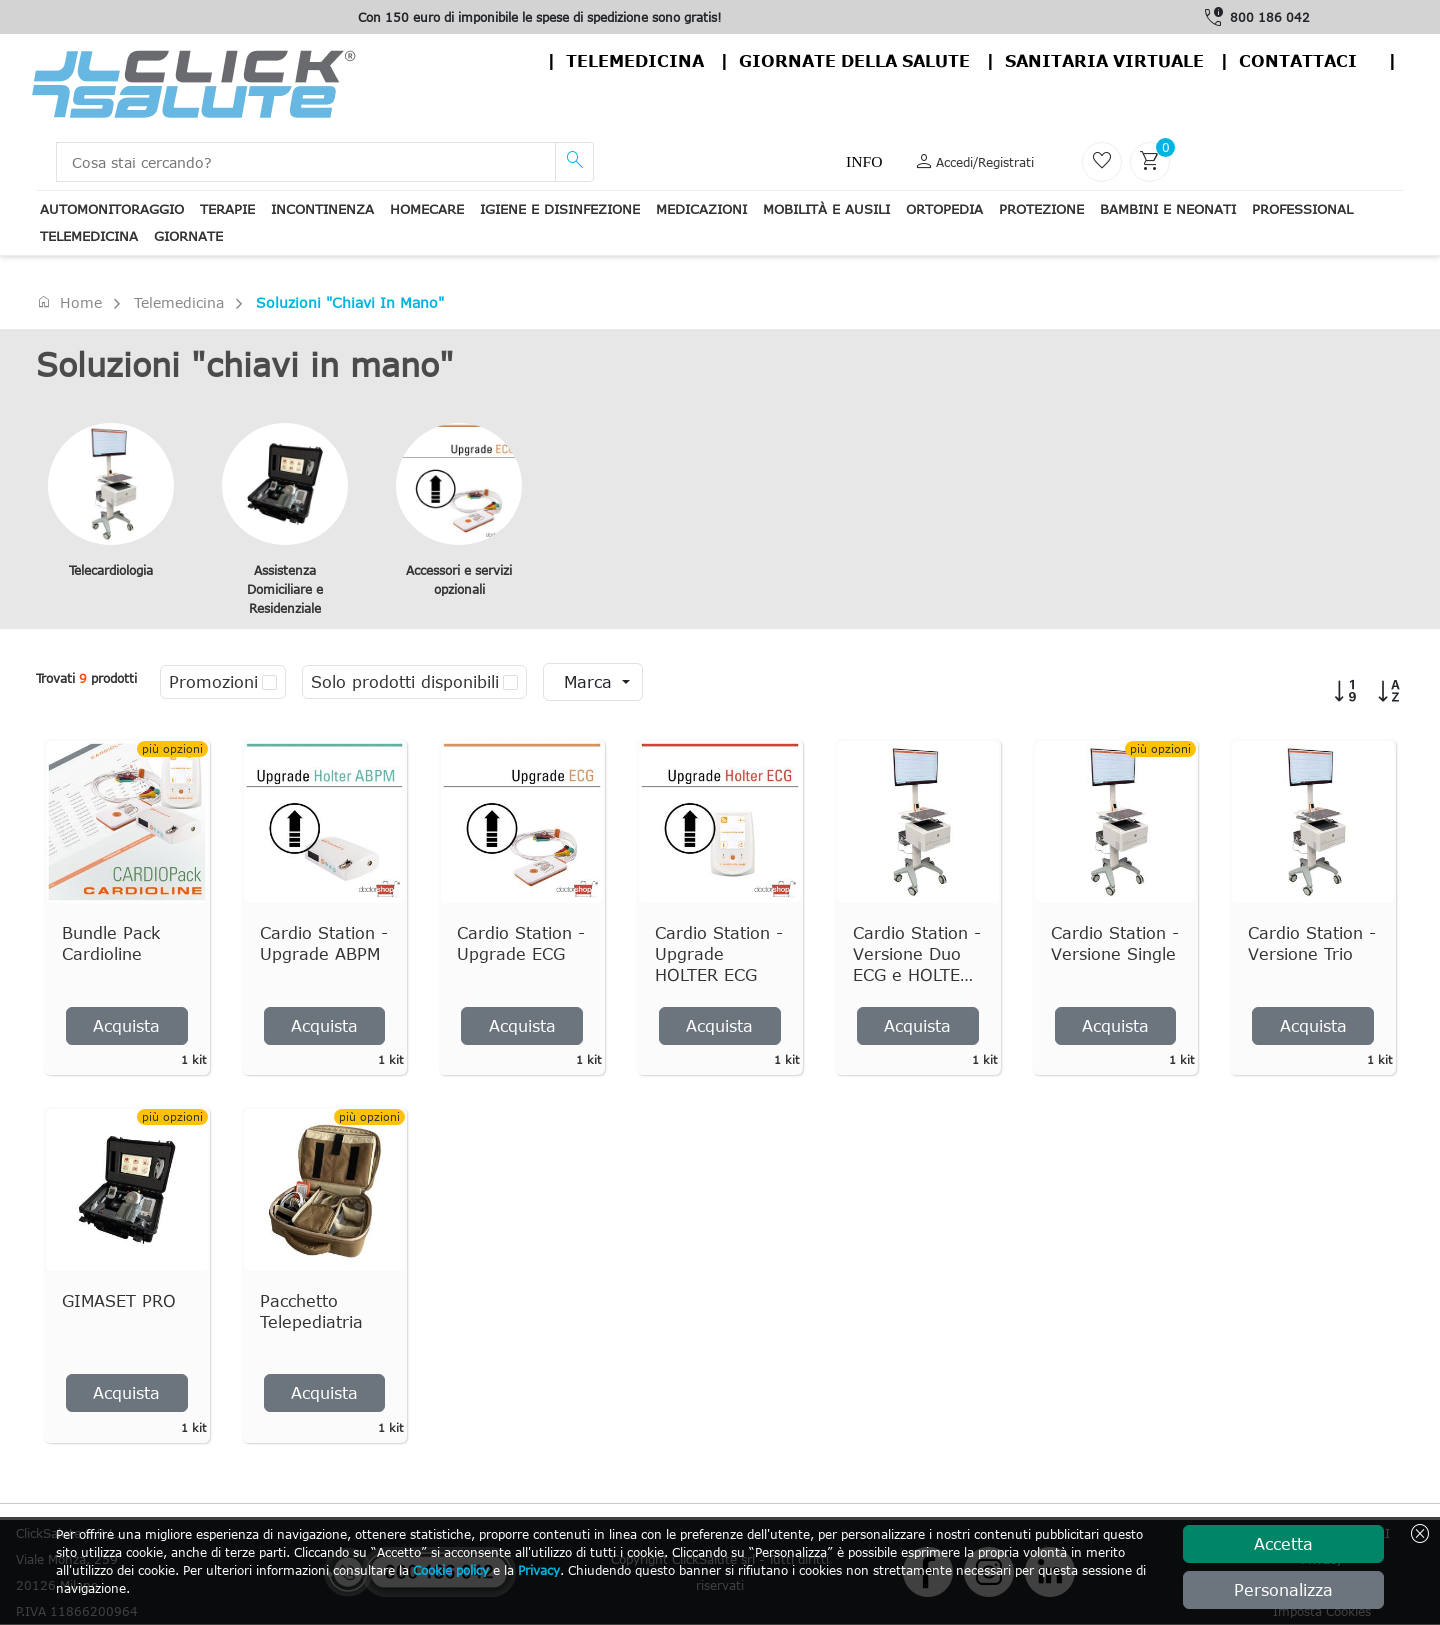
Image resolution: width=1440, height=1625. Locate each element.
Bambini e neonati (1168, 209)
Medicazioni (701, 209)
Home (69, 302)
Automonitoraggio (112, 209)
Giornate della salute (854, 61)
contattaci (1298, 61)
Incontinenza (322, 209)
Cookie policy (451, 1570)
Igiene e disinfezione (560, 209)
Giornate (188, 236)
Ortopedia (944, 209)
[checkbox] (269, 682)
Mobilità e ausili (826, 209)
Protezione (1041, 209)
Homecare (427, 209)
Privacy (539, 1570)
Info (864, 161)
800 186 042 (1270, 17)
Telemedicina (635, 61)
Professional (1302, 209)
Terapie (227, 209)
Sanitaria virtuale (1104, 61)
